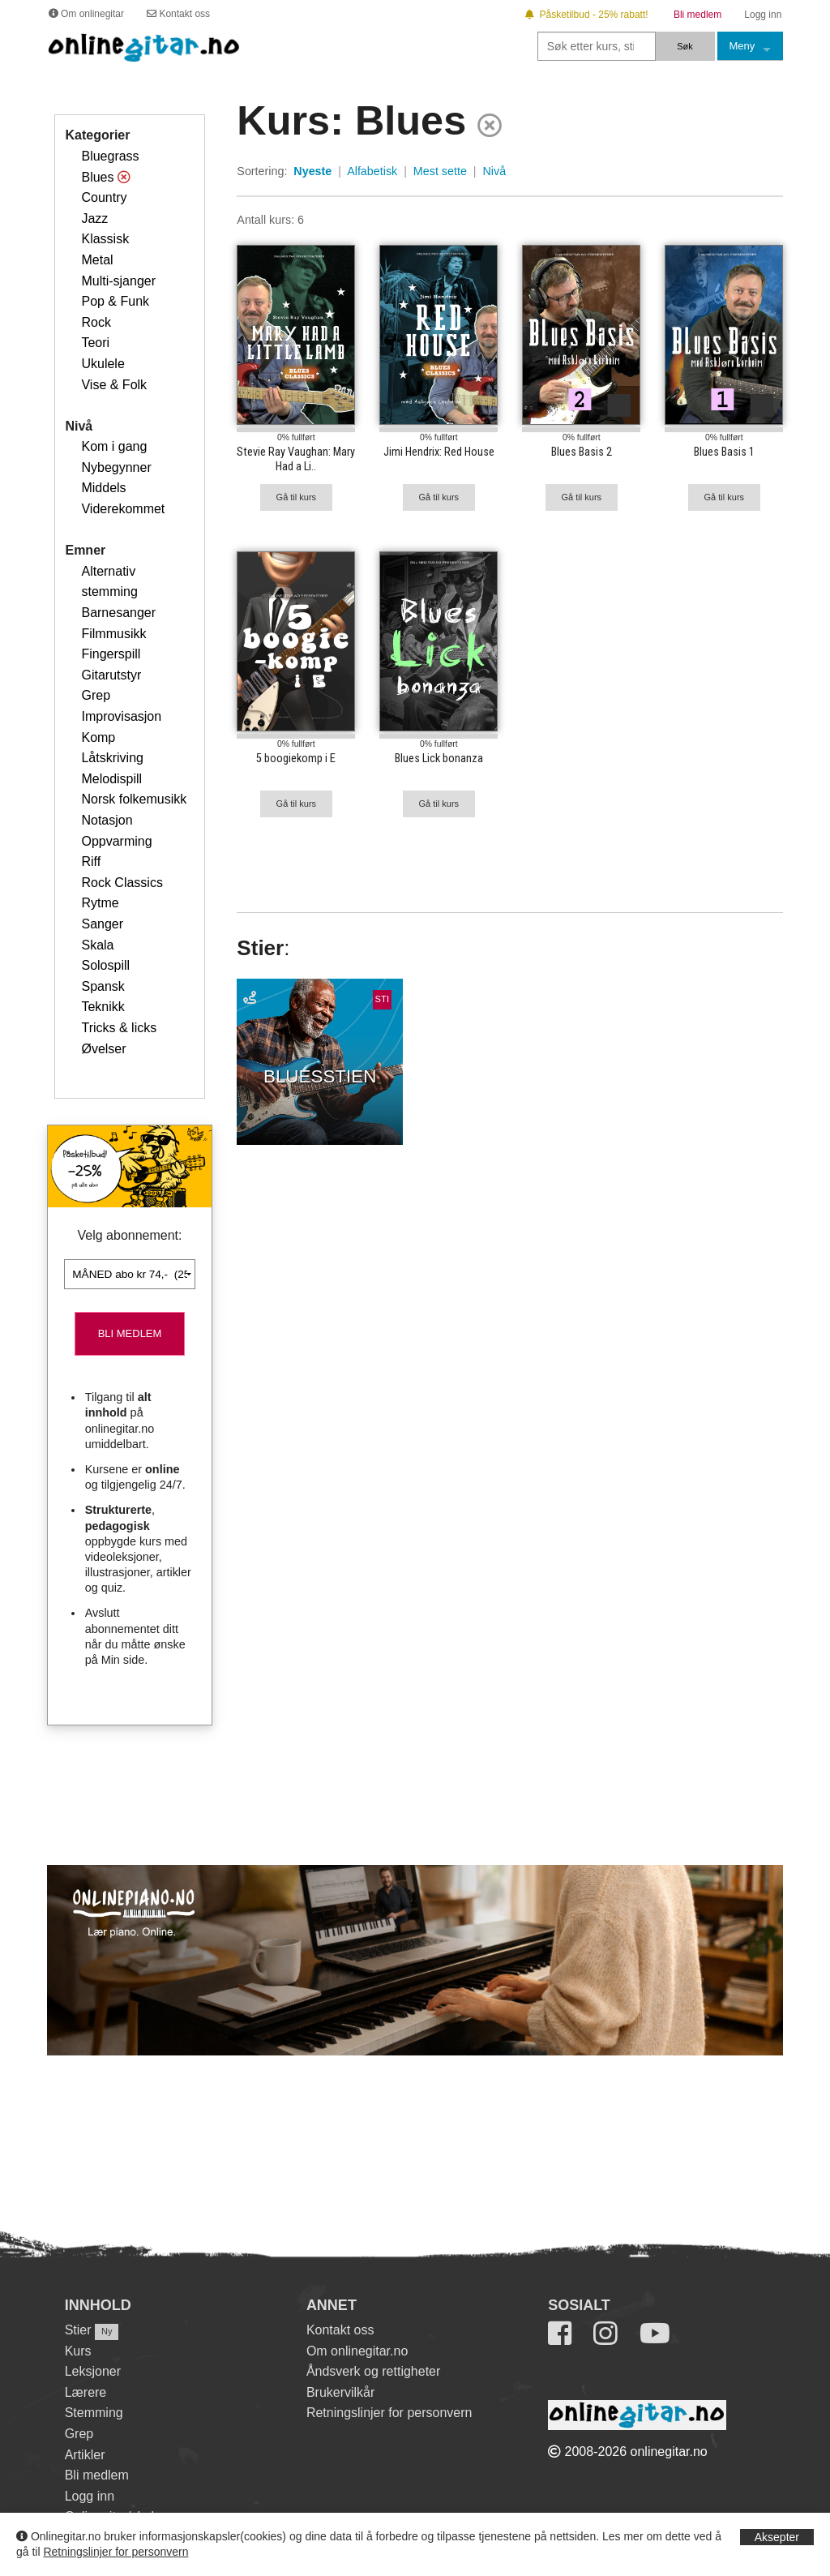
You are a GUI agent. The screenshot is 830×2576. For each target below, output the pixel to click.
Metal (97, 260)
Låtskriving (112, 758)
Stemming (94, 2413)
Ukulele (102, 364)
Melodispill (111, 779)
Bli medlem (97, 2475)
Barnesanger (118, 612)
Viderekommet (123, 509)
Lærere (86, 2392)
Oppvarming (116, 841)
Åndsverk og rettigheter (373, 2371)
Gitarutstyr (111, 675)
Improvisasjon (121, 716)
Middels (103, 488)
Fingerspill (110, 654)
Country (103, 197)
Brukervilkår (340, 2392)
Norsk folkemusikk (133, 799)
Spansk (102, 986)
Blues (97, 177)
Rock (95, 322)
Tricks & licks (118, 1028)
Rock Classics (121, 882)
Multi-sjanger (118, 281)
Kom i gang (114, 446)
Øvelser (103, 1049)
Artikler (85, 2455)
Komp (98, 737)
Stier (78, 2330)
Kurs (78, 2351)
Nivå (495, 171)
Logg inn (89, 2496)
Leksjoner (93, 2371)
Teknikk (102, 1007)
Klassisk (105, 239)
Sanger (102, 924)
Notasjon (106, 820)
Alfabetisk (372, 171)
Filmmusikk (113, 634)
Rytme (99, 903)
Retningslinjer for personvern (115, 2551)
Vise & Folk (114, 385)
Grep (95, 695)
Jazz (94, 218)
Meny (742, 46)
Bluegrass (110, 156)
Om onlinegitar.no (357, 2351)
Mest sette (440, 171)
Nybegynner (116, 467)
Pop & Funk (115, 301)
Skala (97, 945)
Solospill (105, 965)
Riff (91, 861)
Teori (95, 342)
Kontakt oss (340, 2330)
